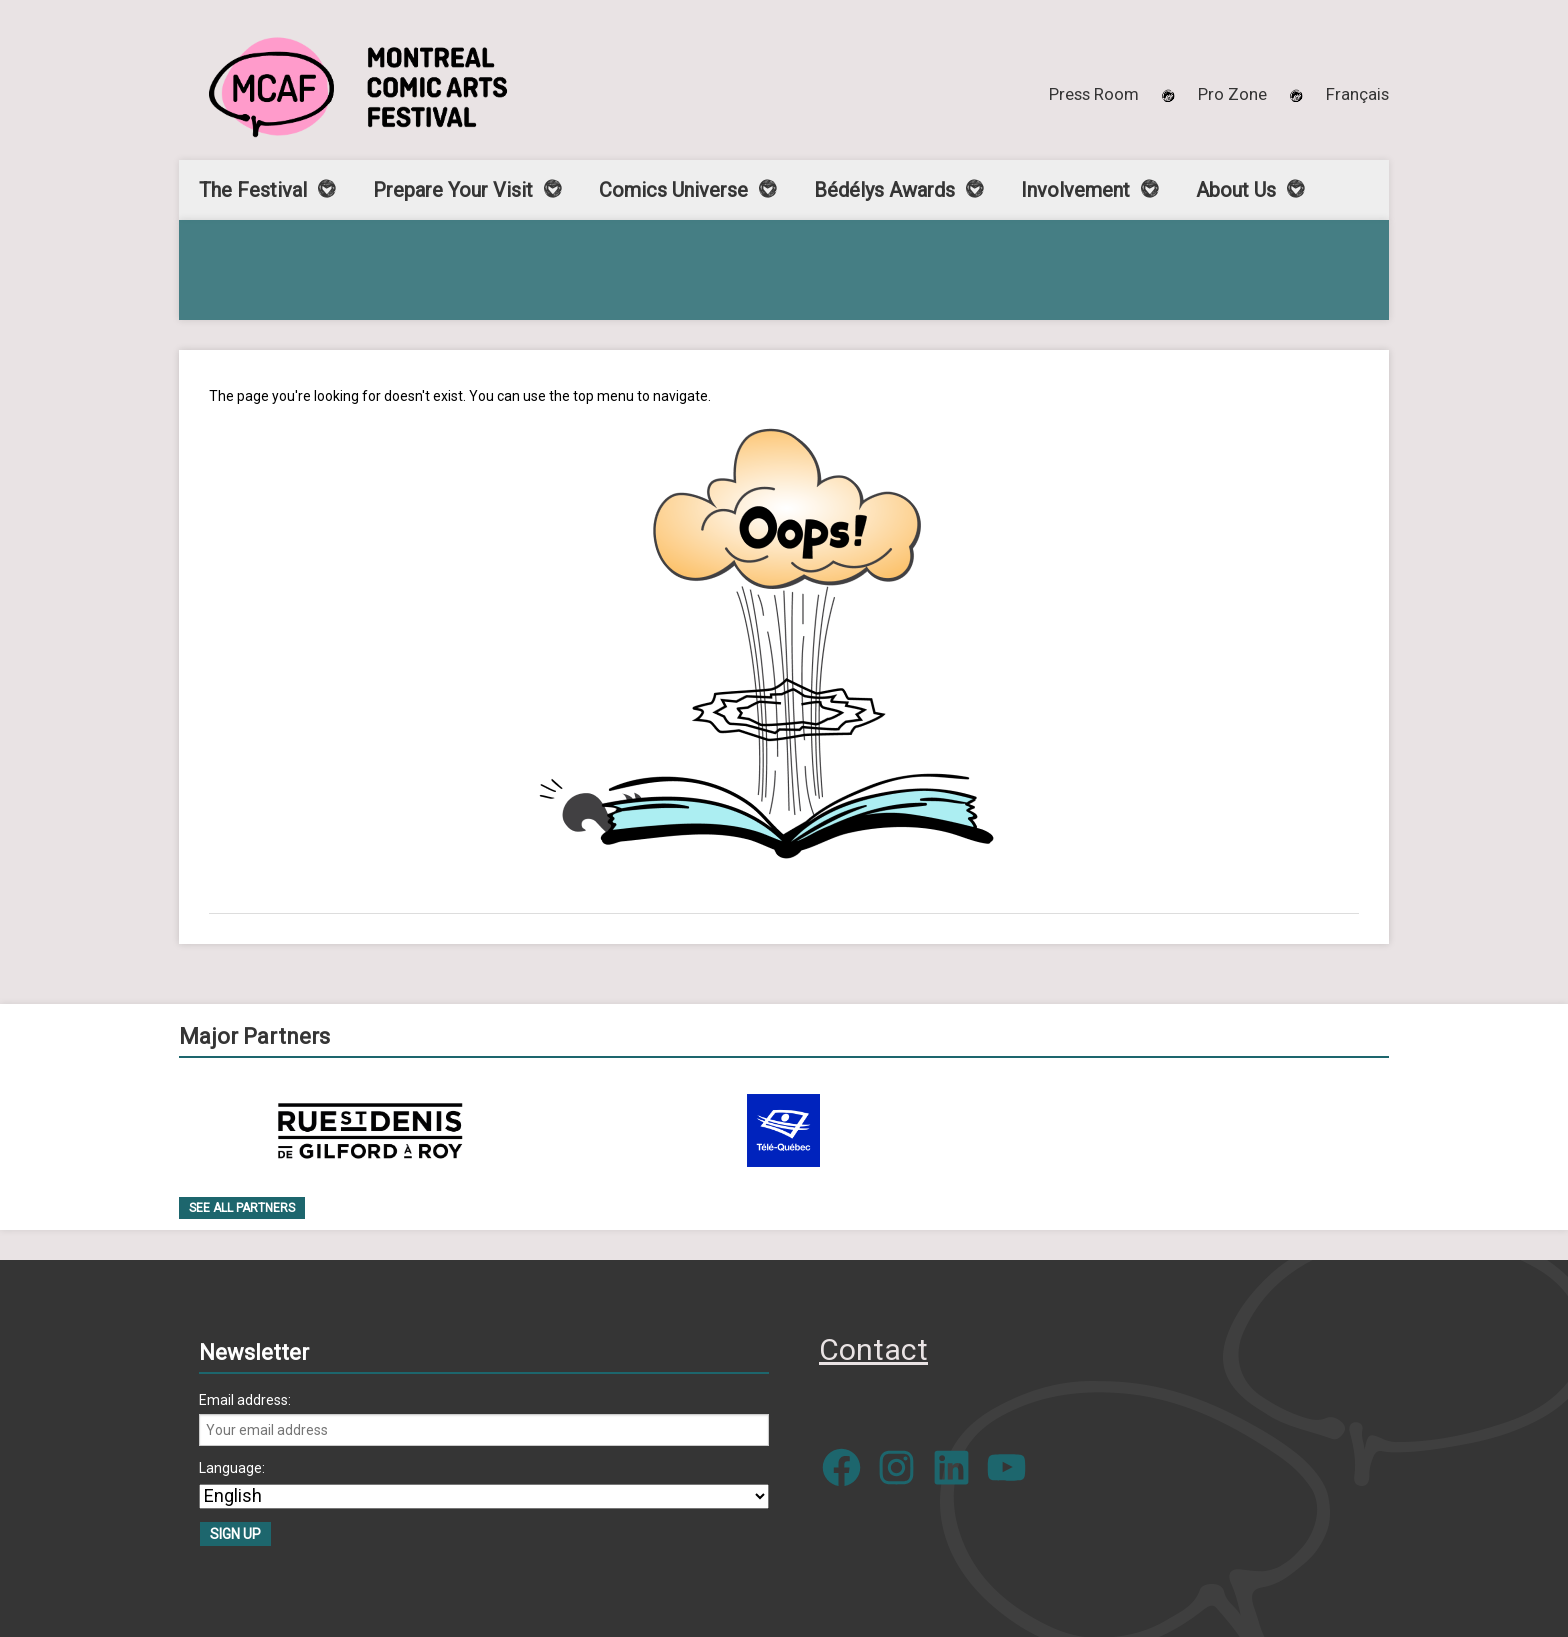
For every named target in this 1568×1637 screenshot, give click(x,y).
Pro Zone (1232, 94)
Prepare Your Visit (453, 190)
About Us (1236, 190)
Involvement (1075, 190)
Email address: (245, 1400)
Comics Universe (673, 190)
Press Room (1094, 94)
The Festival (253, 190)
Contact (873, 1349)
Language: (232, 1468)
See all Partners (242, 1208)
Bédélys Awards (884, 190)
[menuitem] (1357, 94)
